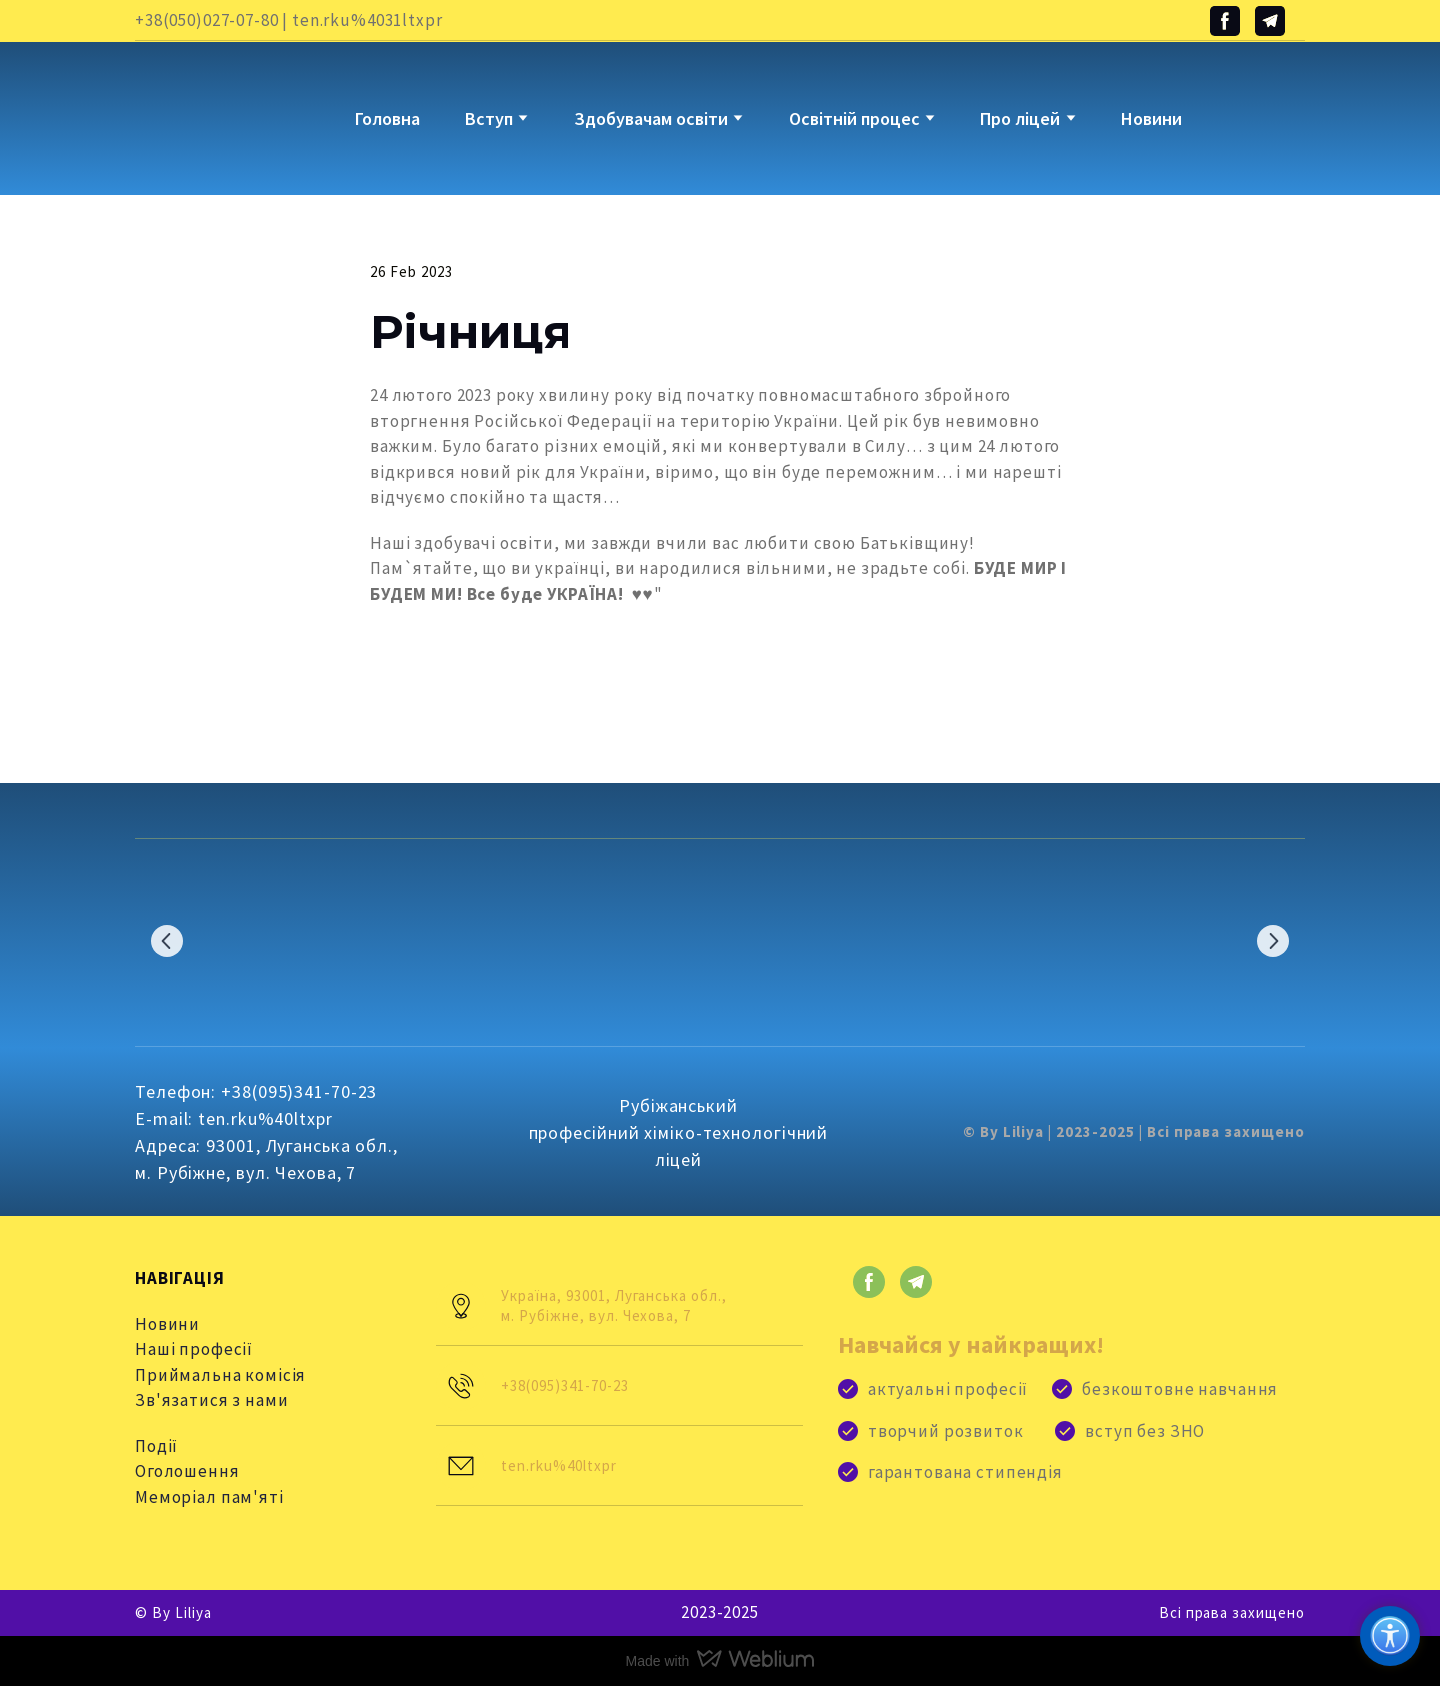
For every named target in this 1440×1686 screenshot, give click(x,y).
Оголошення (187, 1471)
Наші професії (194, 1349)
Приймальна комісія (220, 1375)
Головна (387, 118)
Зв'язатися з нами (211, 1400)
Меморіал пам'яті (209, 1497)
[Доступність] (1390, 1636)
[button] (1225, 21)
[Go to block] (196, 103)
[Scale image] (220, 941)
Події (156, 1446)
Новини (1151, 118)
